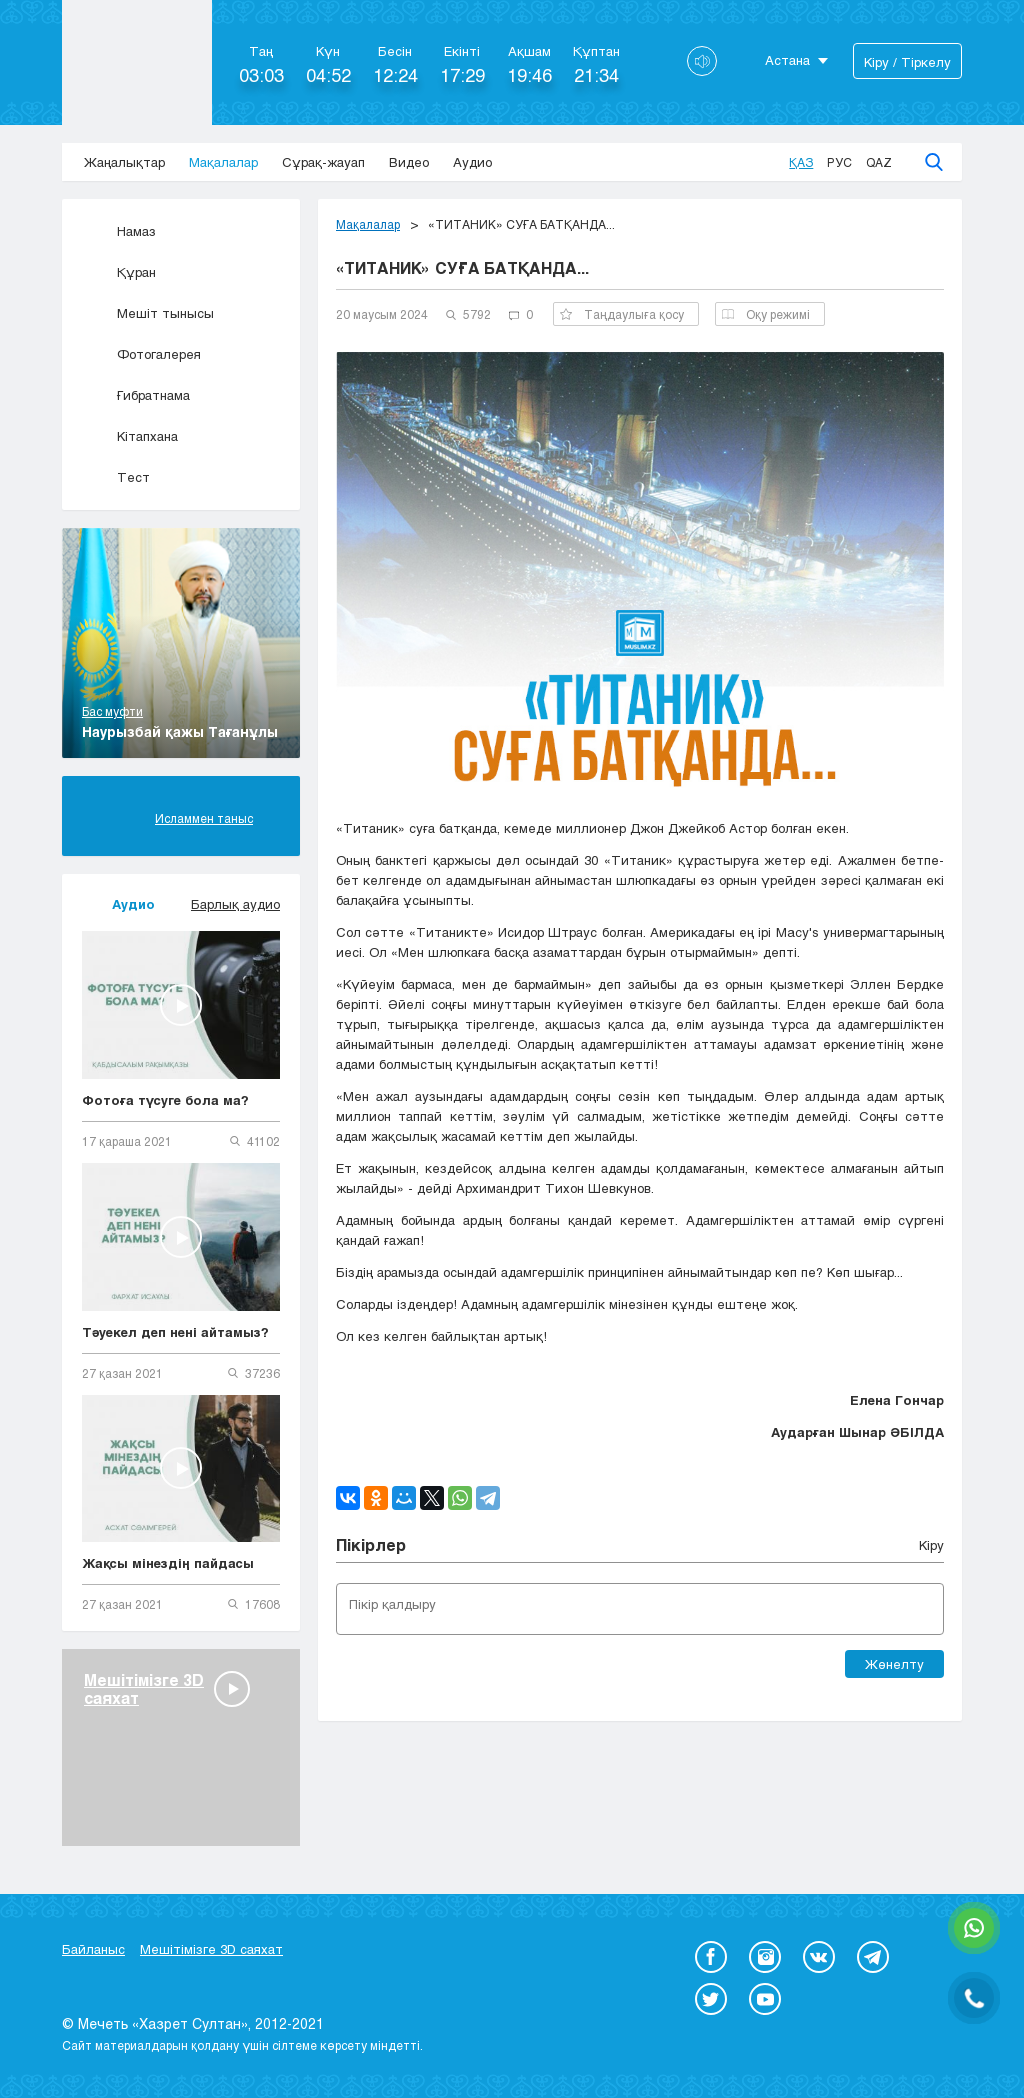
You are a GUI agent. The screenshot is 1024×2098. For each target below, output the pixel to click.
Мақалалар (223, 162)
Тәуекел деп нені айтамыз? (175, 1332)
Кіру (931, 1545)
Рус (839, 162)
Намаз (119, 231)
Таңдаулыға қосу (622, 314)
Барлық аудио (235, 904)
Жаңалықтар (124, 162)
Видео (409, 162)
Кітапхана (130, 436)
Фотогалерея (141, 354)
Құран (119, 272)
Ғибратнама (136, 395)
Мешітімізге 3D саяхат (211, 1949)
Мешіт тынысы (148, 313)
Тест (116, 477)
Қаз (801, 162)
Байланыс (93, 1949)
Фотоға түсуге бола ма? (165, 1100)
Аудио (472, 162)
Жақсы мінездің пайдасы (168, 1563)
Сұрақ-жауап (323, 162)
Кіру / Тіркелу (907, 62)
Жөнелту (894, 1664)
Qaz (879, 162)
